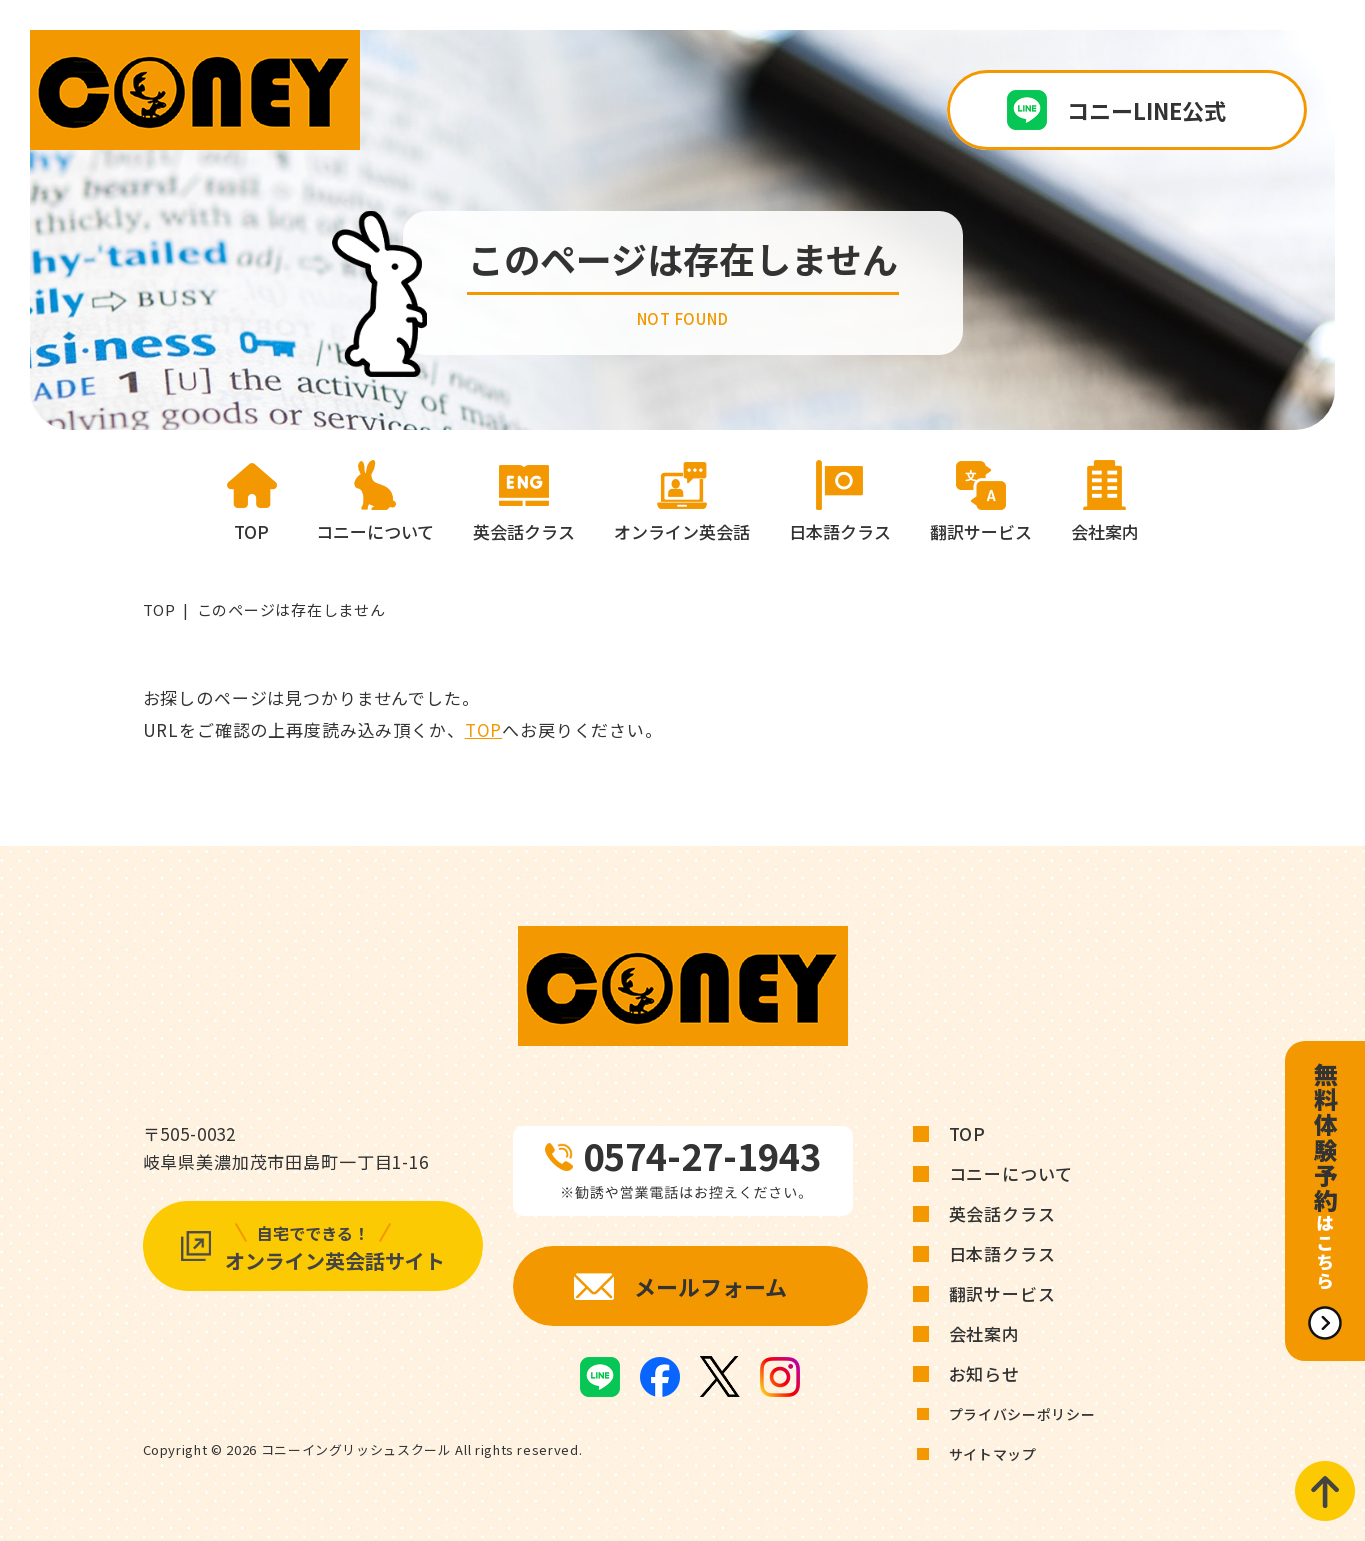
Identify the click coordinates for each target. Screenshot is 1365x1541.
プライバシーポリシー (1022, 1414)
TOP (159, 609)
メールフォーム (710, 1286)
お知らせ (984, 1373)
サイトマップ (993, 1454)
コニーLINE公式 (1146, 110)
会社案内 (984, 1333)
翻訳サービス (1002, 1293)
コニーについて (1011, 1173)
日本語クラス (1002, 1253)
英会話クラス (1002, 1213)
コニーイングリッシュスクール (356, 1449)
